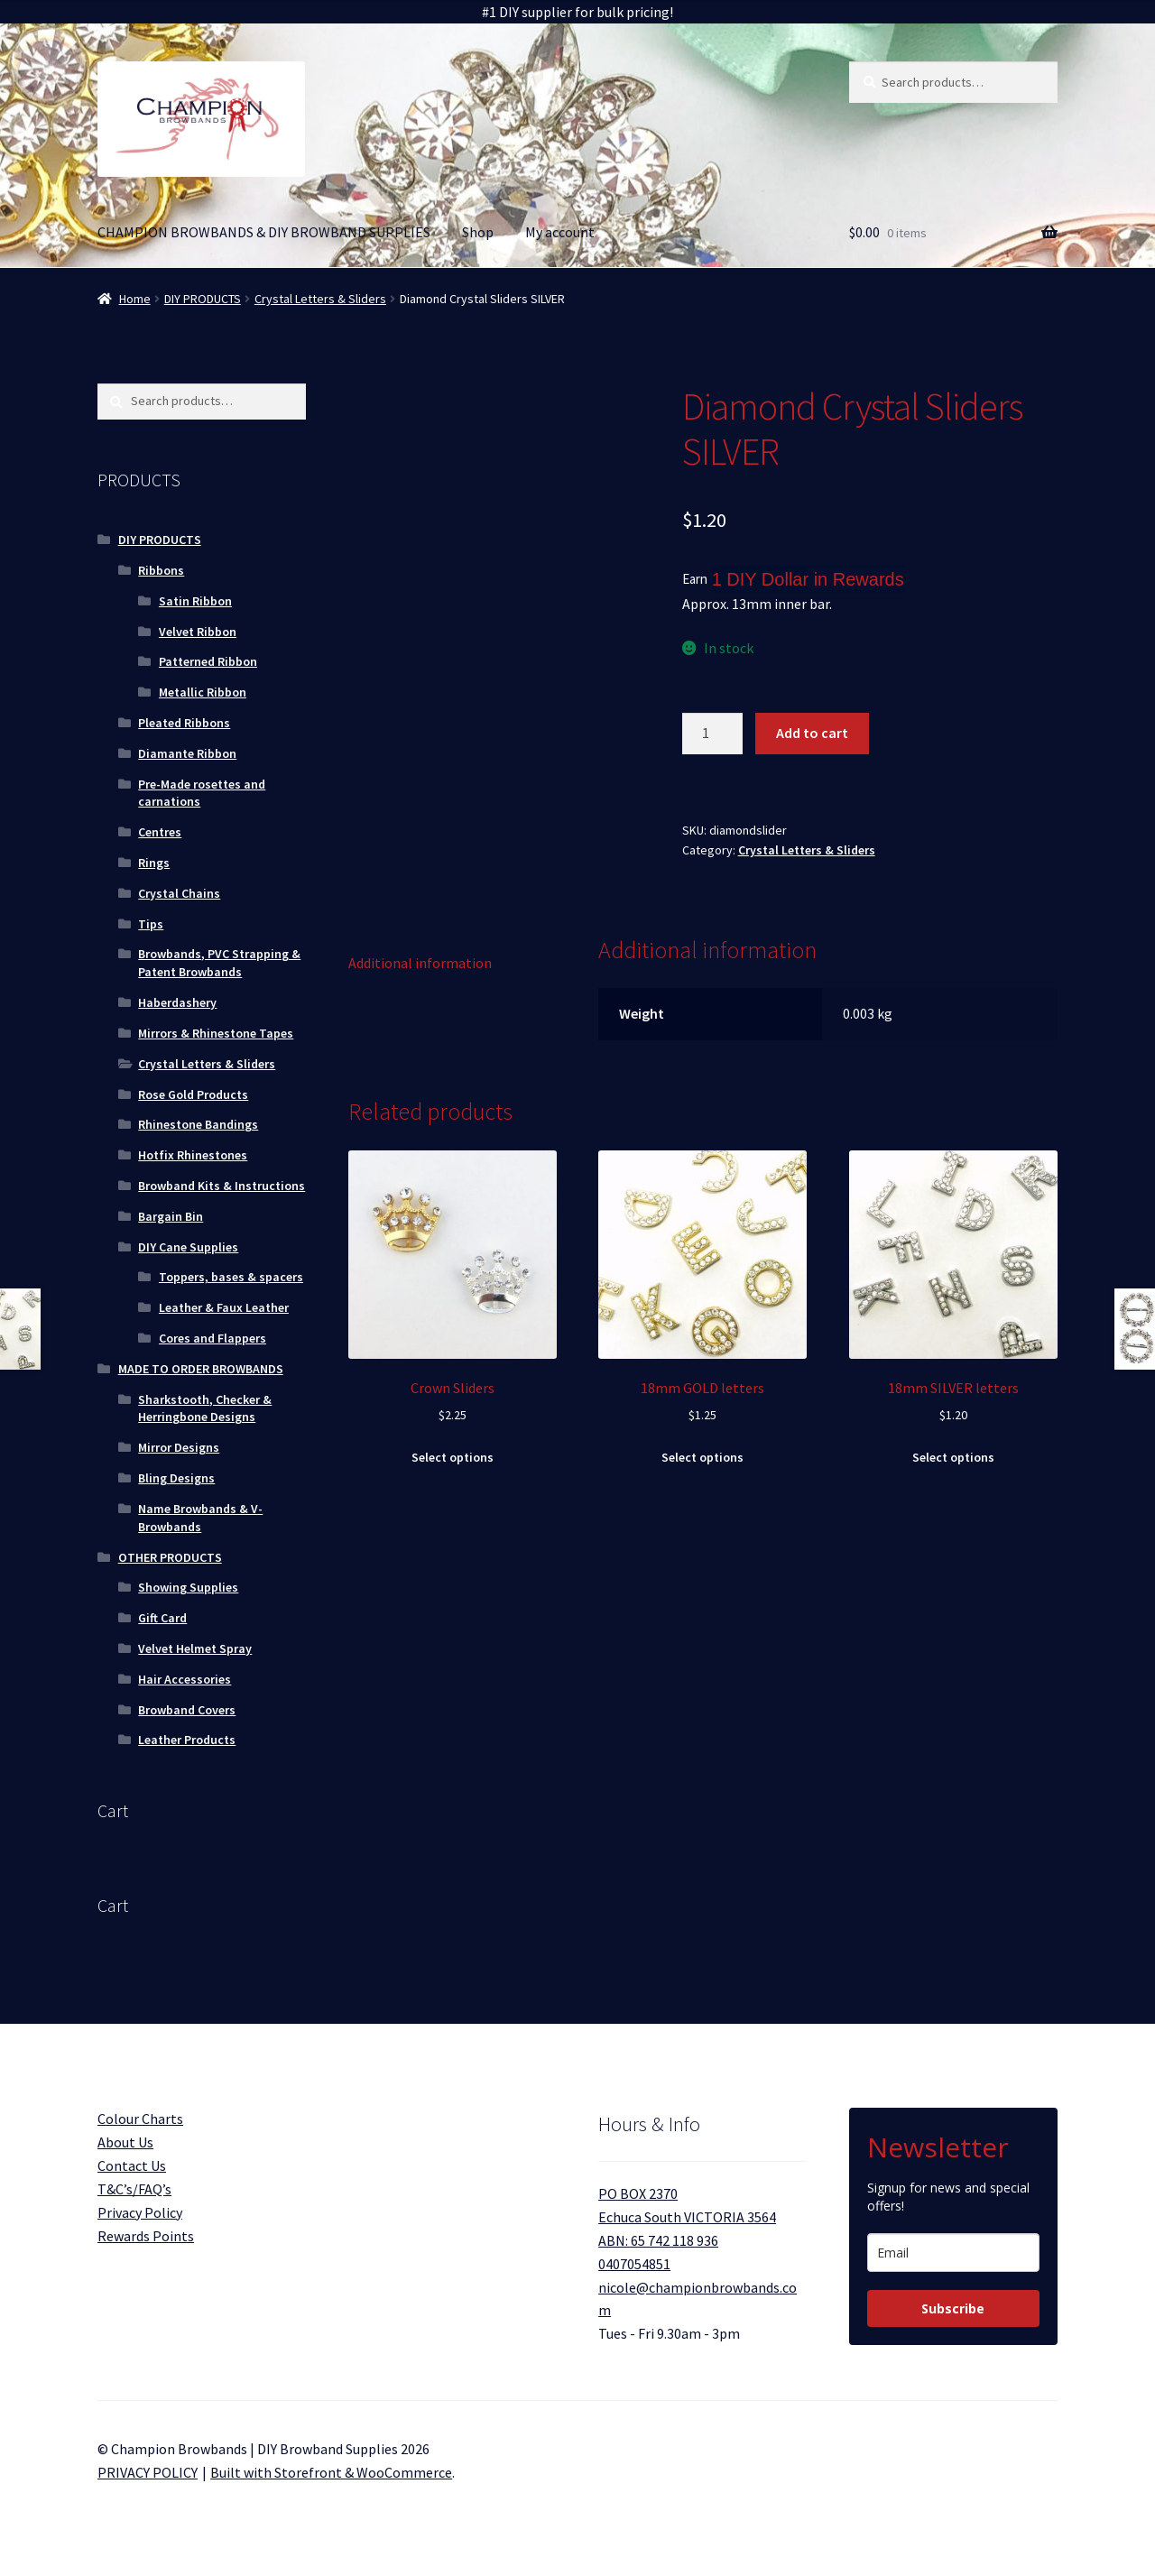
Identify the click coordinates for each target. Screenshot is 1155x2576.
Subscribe (952, 2308)
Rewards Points (145, 2236)
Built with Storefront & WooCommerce (331, 2472)
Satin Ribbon (195, 601)
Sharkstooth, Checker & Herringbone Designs (205, 1408)
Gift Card (162, 1618)
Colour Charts (140, 2119)
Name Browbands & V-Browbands (200, 1517)
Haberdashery (177, 1002)
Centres (159, 832)
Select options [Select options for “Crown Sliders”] (452, 1457)
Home (135, 299)
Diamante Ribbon (187, 753)
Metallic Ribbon (202, 692)
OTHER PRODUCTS (170, 1557)
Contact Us (131, 2165)
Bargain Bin (170, 1216)
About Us (125, 2142)
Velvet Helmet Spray (195, 1648)
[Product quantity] (713, 733)
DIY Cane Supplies (188, 1247)
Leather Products (187, 1739)
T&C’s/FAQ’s (134, 2189)
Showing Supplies (188, 1587)
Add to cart (812, 733)
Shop (478, 232)
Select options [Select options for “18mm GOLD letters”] (702, 1457)
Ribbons (161, 570)
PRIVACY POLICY (147, 2472)
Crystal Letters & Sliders (320, 299)
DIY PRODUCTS (202, 299)
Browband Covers (187, 1710)
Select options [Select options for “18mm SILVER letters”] (953, 1457)
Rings (154, 862)
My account (560, 232)
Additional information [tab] (420, 963)
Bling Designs (176, 1478)
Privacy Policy (139, 2212)
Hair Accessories (184, 1679)
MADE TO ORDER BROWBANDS (200, 1369)
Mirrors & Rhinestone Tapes (215, 1033)
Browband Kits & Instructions (221, 1185)
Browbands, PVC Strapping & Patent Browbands (219, 963)
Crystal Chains (179, 893)
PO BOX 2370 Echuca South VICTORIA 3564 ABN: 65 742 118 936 (687, 2216)
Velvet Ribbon (197, 631)
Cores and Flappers (212, 1338)
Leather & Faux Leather (224, 1307)
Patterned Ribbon (208, 661)
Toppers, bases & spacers (231, 1277)
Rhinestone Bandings (198, 1124)
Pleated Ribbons (184, 723)
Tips (150, 924)
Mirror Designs (178, 1447)
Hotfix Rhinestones (192, 1155)
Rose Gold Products (193, 1094)
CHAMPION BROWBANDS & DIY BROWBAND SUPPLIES (263, 232)
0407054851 (634, 2264)
